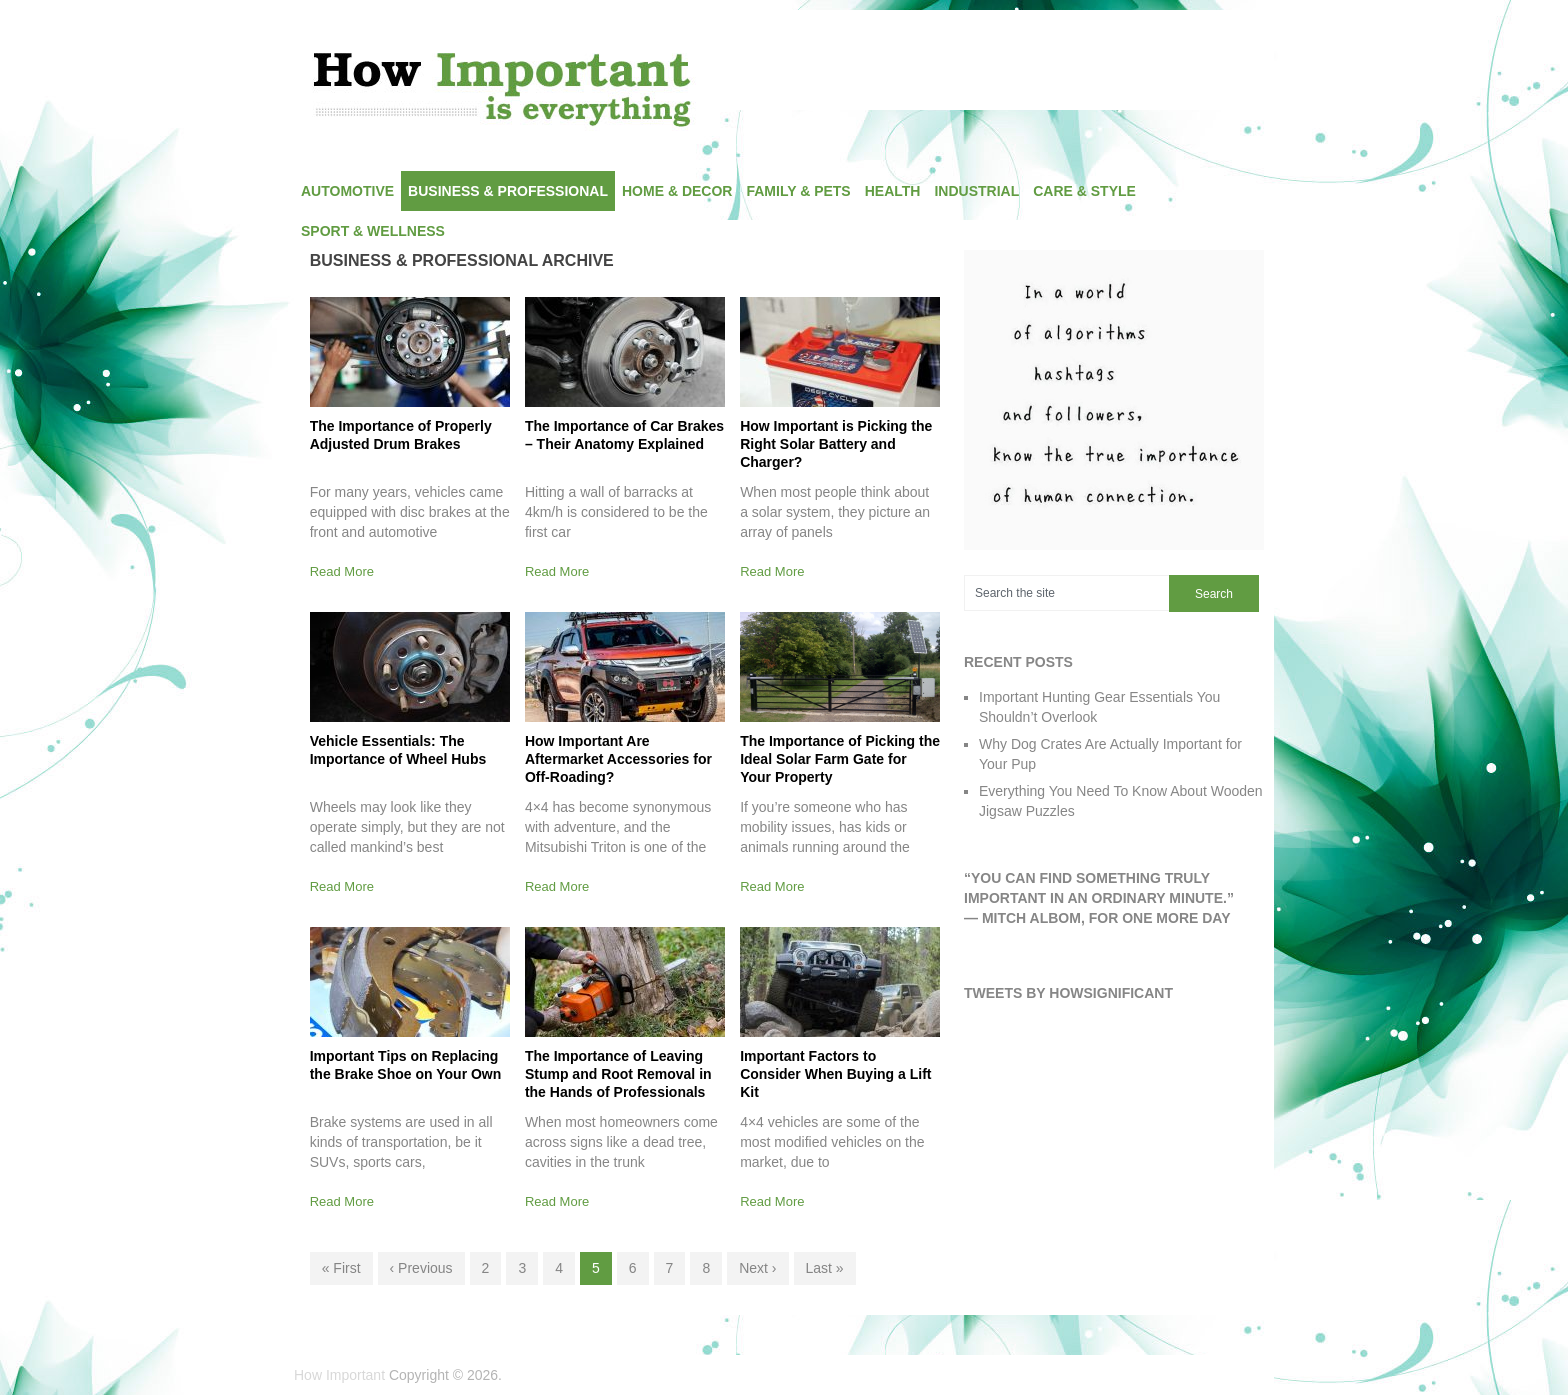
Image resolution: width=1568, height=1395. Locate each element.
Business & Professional (508, 191)
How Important (339, 1375)
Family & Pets (798, 191)
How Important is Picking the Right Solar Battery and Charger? (836, 444)
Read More (342, 571)
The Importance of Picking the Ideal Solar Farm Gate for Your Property (840, 759)
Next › (757, 1268)
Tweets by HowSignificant (1068, 993)
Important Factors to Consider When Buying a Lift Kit (835, 1074)
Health (893, 191)
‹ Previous (421, 1268)
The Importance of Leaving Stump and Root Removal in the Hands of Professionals (618, 1074)
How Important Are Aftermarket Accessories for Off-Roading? (618, 759)
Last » (825, 1268)
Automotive (347, 191)
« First (341, 1268)
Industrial (976, 191)
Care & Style (1084, 191)
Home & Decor (677, 191)
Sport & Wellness (373, 231)
